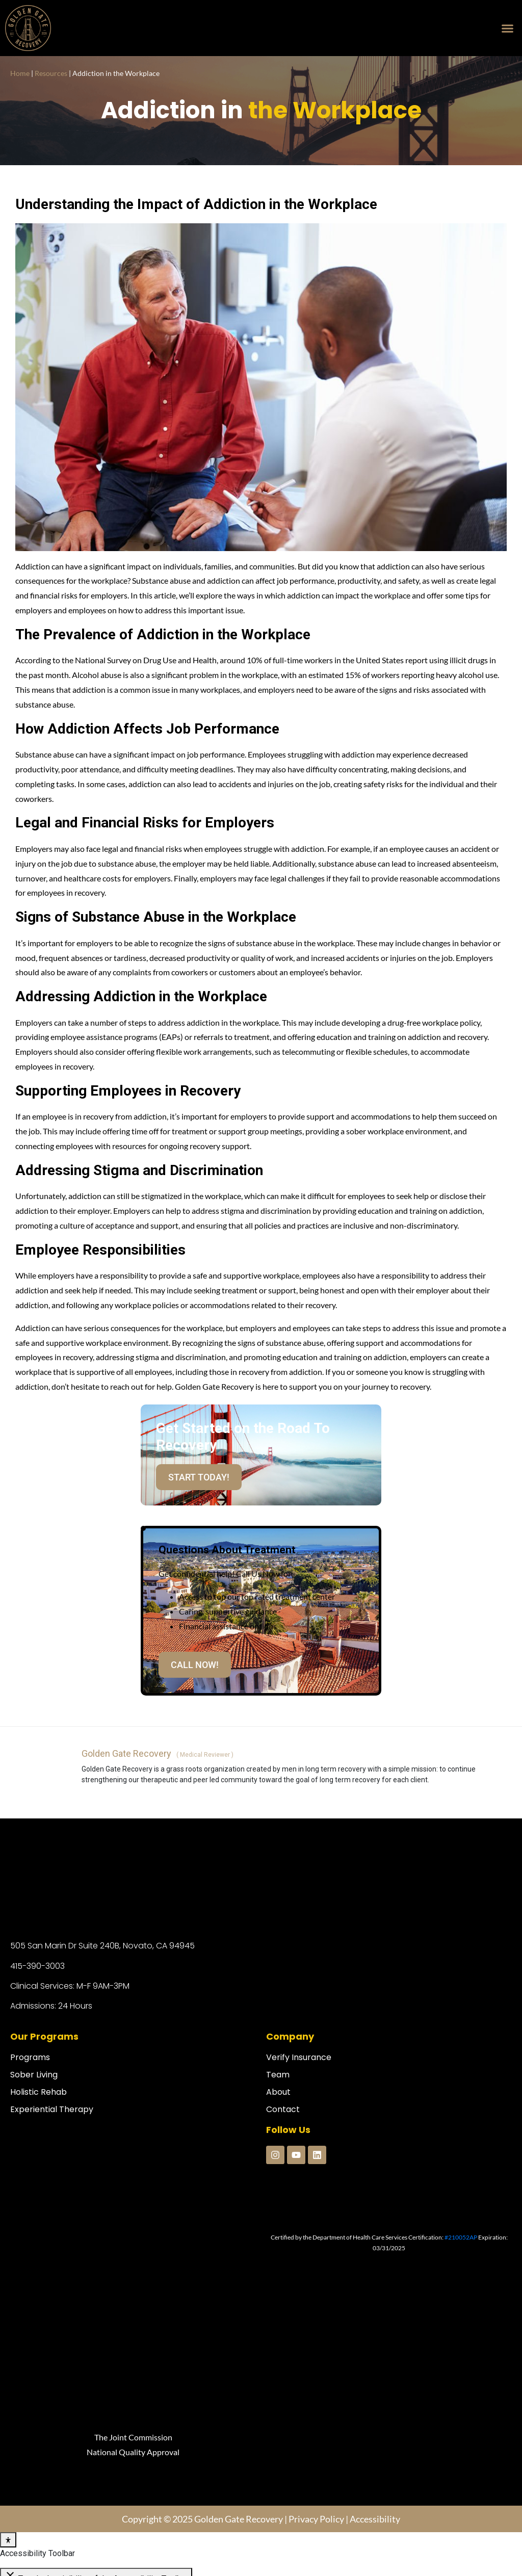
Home (20, 73)
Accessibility (375, 2357)
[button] (507, 28)
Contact (283, 2109)
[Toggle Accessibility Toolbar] (8, 2378)
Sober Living (34, 2074)
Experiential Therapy (51, 2109)
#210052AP (461, 2237)
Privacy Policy (316, 2357)
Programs (30, 2057)
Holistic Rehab (38, 2092)
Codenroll (132, 2561)
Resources (51, 73)
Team (278, 2074)
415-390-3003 (37, 1966)
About (278, 2092)
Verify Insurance (298, 2057)
